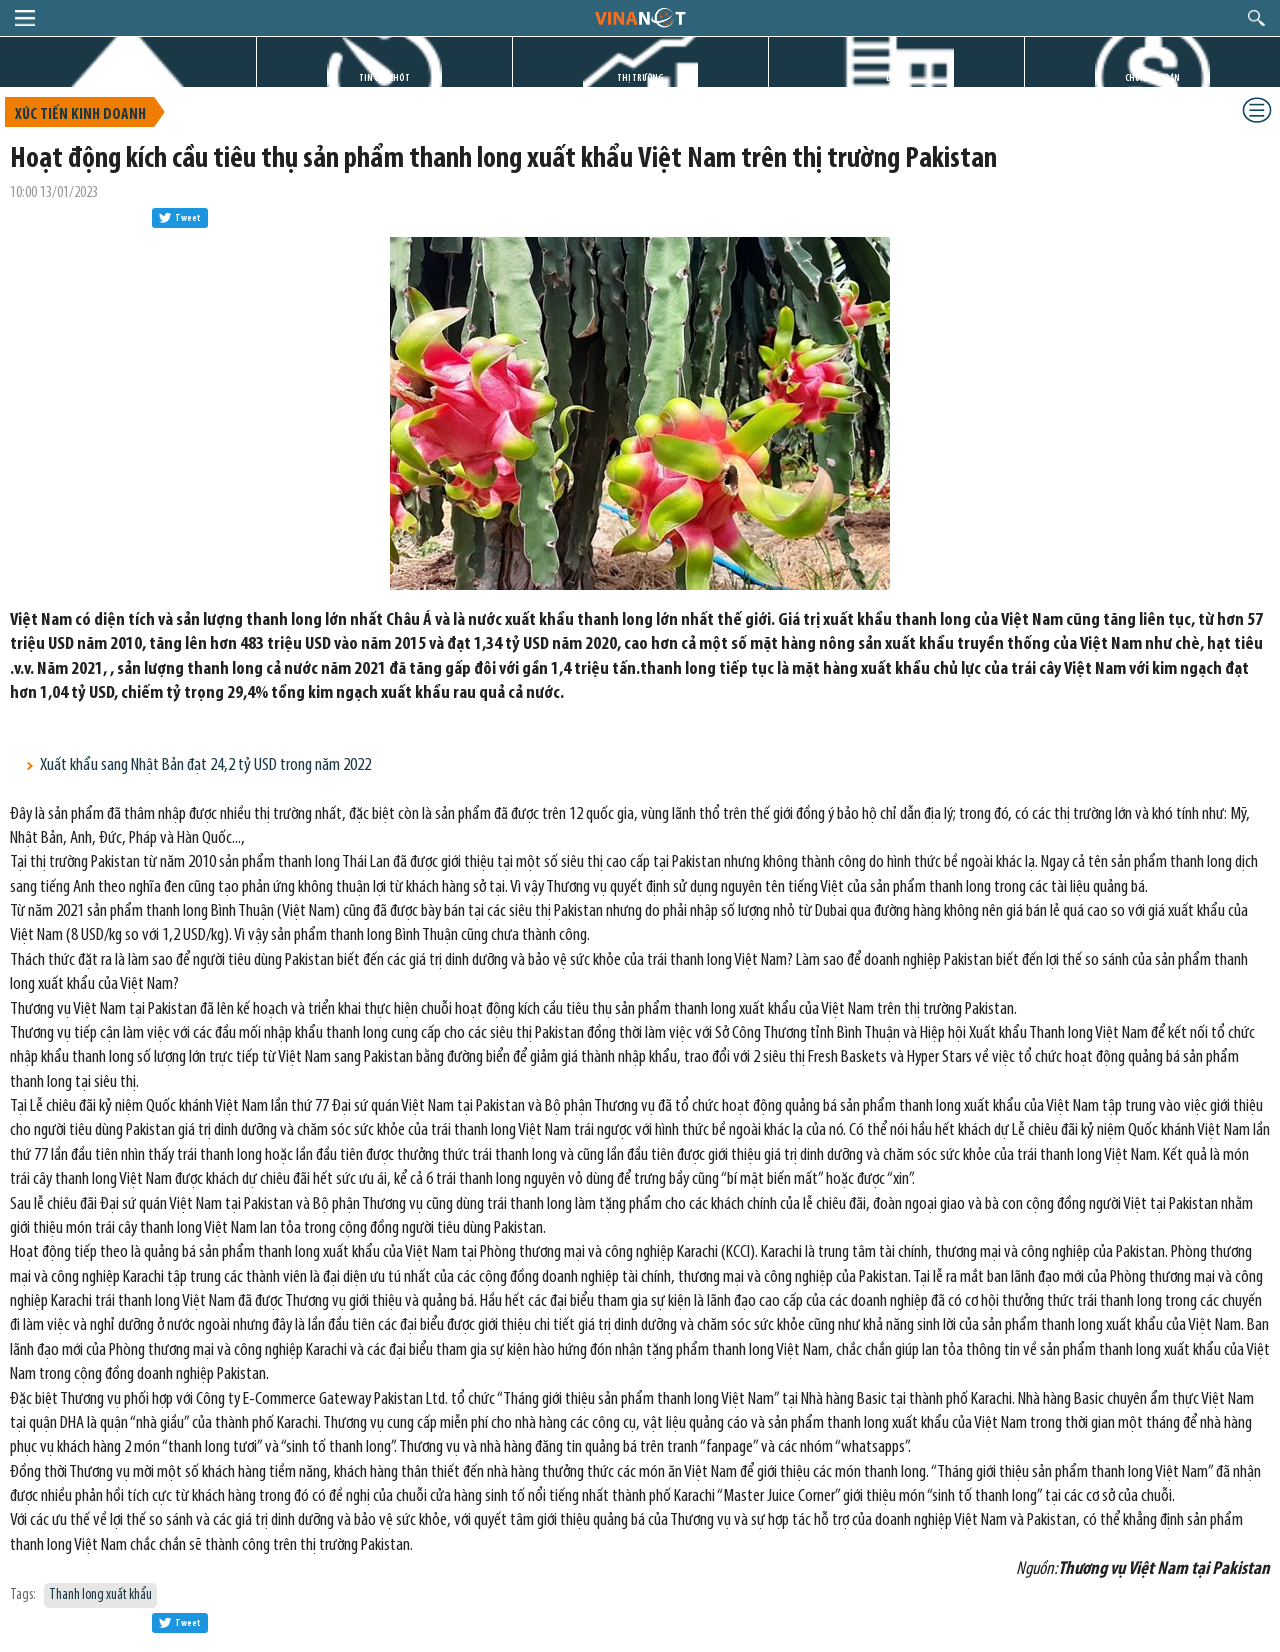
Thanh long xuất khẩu (100, 1595)
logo (639, 17)
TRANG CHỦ (128, 78)
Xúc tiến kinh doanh (80, 115)
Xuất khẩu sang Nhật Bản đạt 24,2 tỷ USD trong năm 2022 (205, 765)
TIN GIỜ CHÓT (384, 78)
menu (25, 18)
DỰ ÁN (897, 78)
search (1256, 18)
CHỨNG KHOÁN (1152, 78)
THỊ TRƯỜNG (640, 78)
